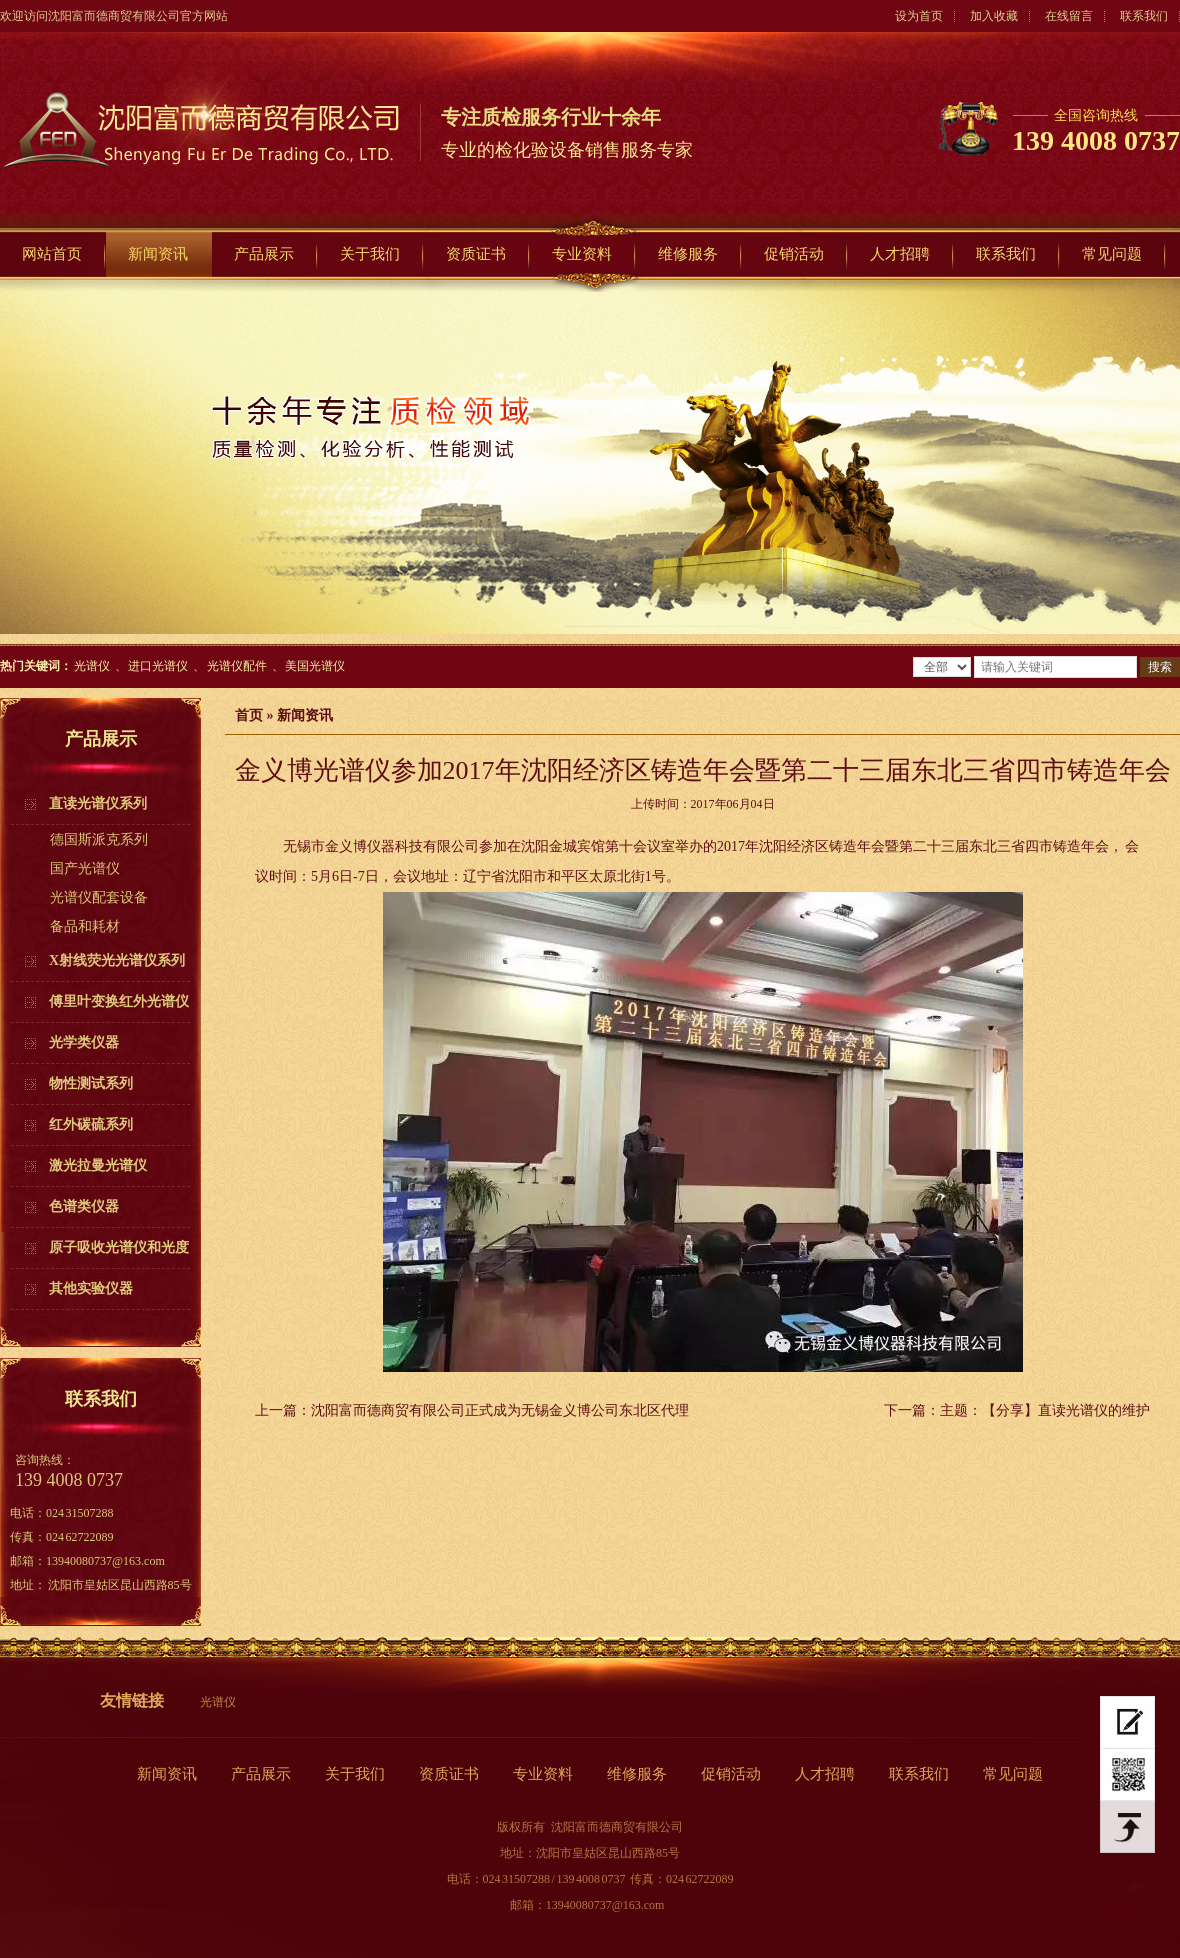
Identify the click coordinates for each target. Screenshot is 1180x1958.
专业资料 (582, 254)
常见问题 (1112, 254)
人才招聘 (900, 254)
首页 (249, 715)
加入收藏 (994, 16)
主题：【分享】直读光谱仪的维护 (1045, 1410)
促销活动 (794, 254)
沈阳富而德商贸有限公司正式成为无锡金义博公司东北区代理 (500, 1410)
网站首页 (52, 254)
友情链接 (132, 1700)
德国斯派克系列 (99, 839)
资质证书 (476, 254)
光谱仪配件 (237, 666)
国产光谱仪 (85, 868)
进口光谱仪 (158, 666)
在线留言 (1069, 16)
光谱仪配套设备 (99, 897)
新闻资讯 (158, 254)
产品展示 (264, 254)
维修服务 (688, 254)
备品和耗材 (85, 926)
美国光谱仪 (315, 666)
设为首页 (919, 16)
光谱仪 (92, 666)
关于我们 (370, 254)
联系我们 (1144, 16)
